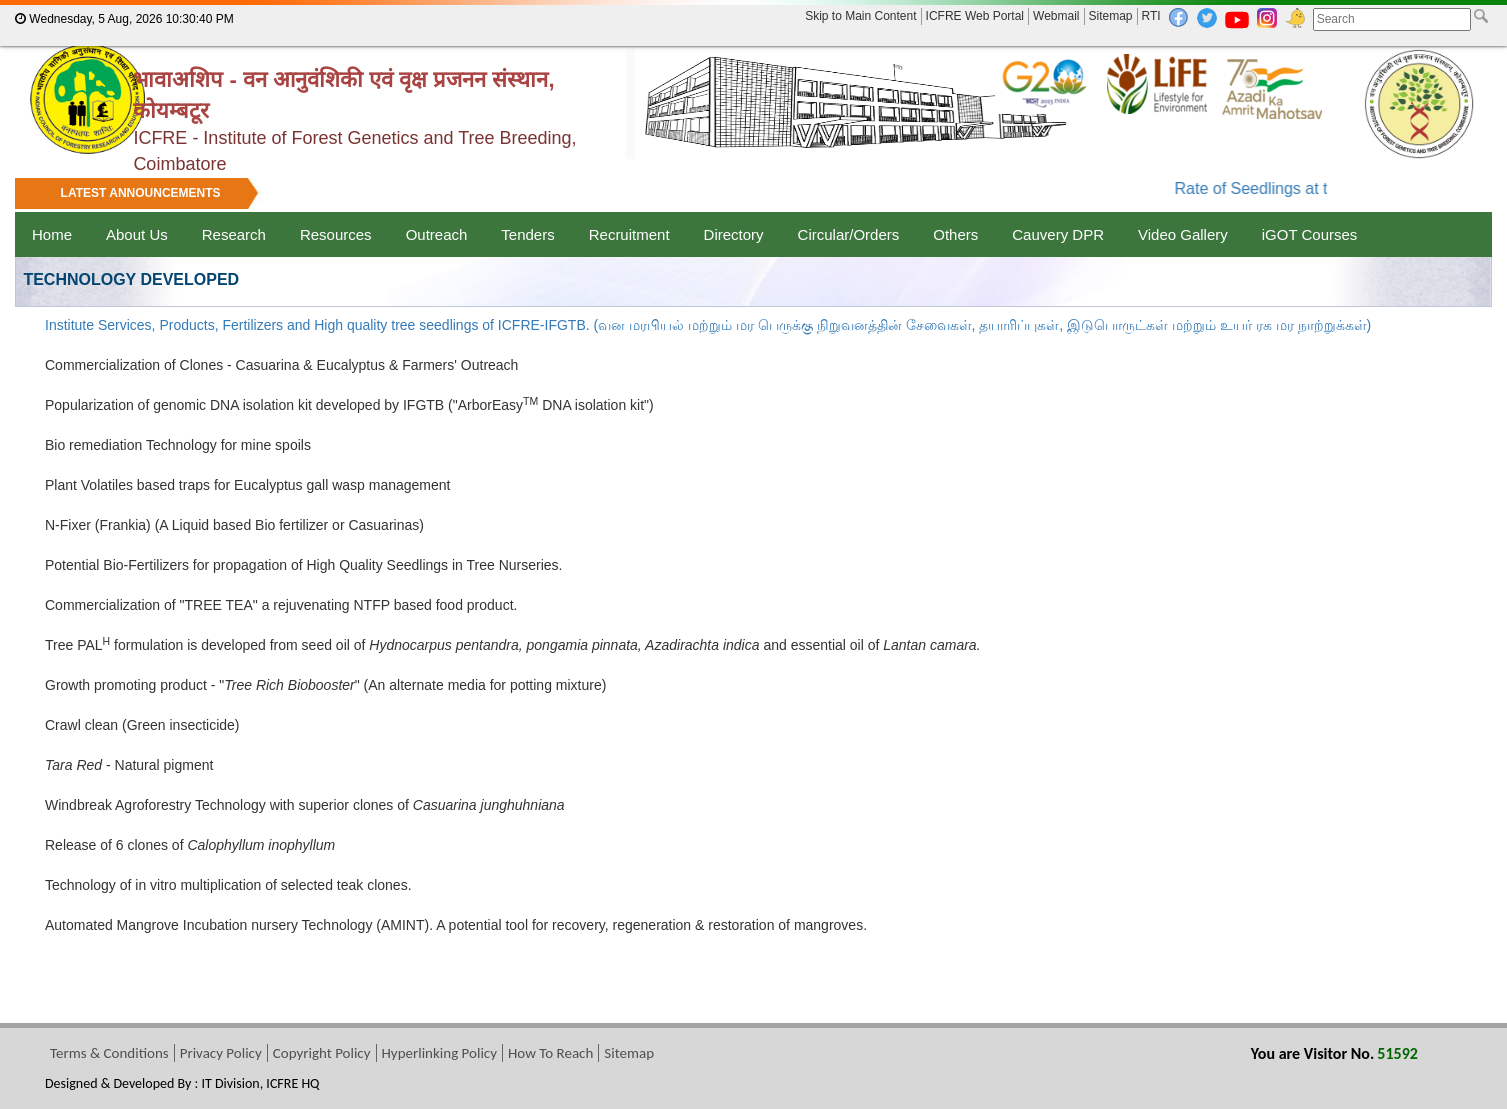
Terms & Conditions (109, 1053)
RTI (1151, 16)
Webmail (1056, 16)
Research (234, 234)
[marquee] (753, 195)
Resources (336, 234)
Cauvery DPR (1058, 234)
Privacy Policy (221, 1053)
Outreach (437, 234)
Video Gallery (1183, 234)
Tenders (527, 234)
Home (52, 234)
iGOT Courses (1310, 234)
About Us (137, 234)
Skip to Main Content (860, 16)
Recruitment (629, 234)
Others (955, 234)
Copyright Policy (322, 1053)
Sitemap (1111, 16)
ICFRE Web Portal (975, 16)
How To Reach (550, 1053)
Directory (734, 234)
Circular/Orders (849, 234)
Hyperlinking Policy (439, 1053)
